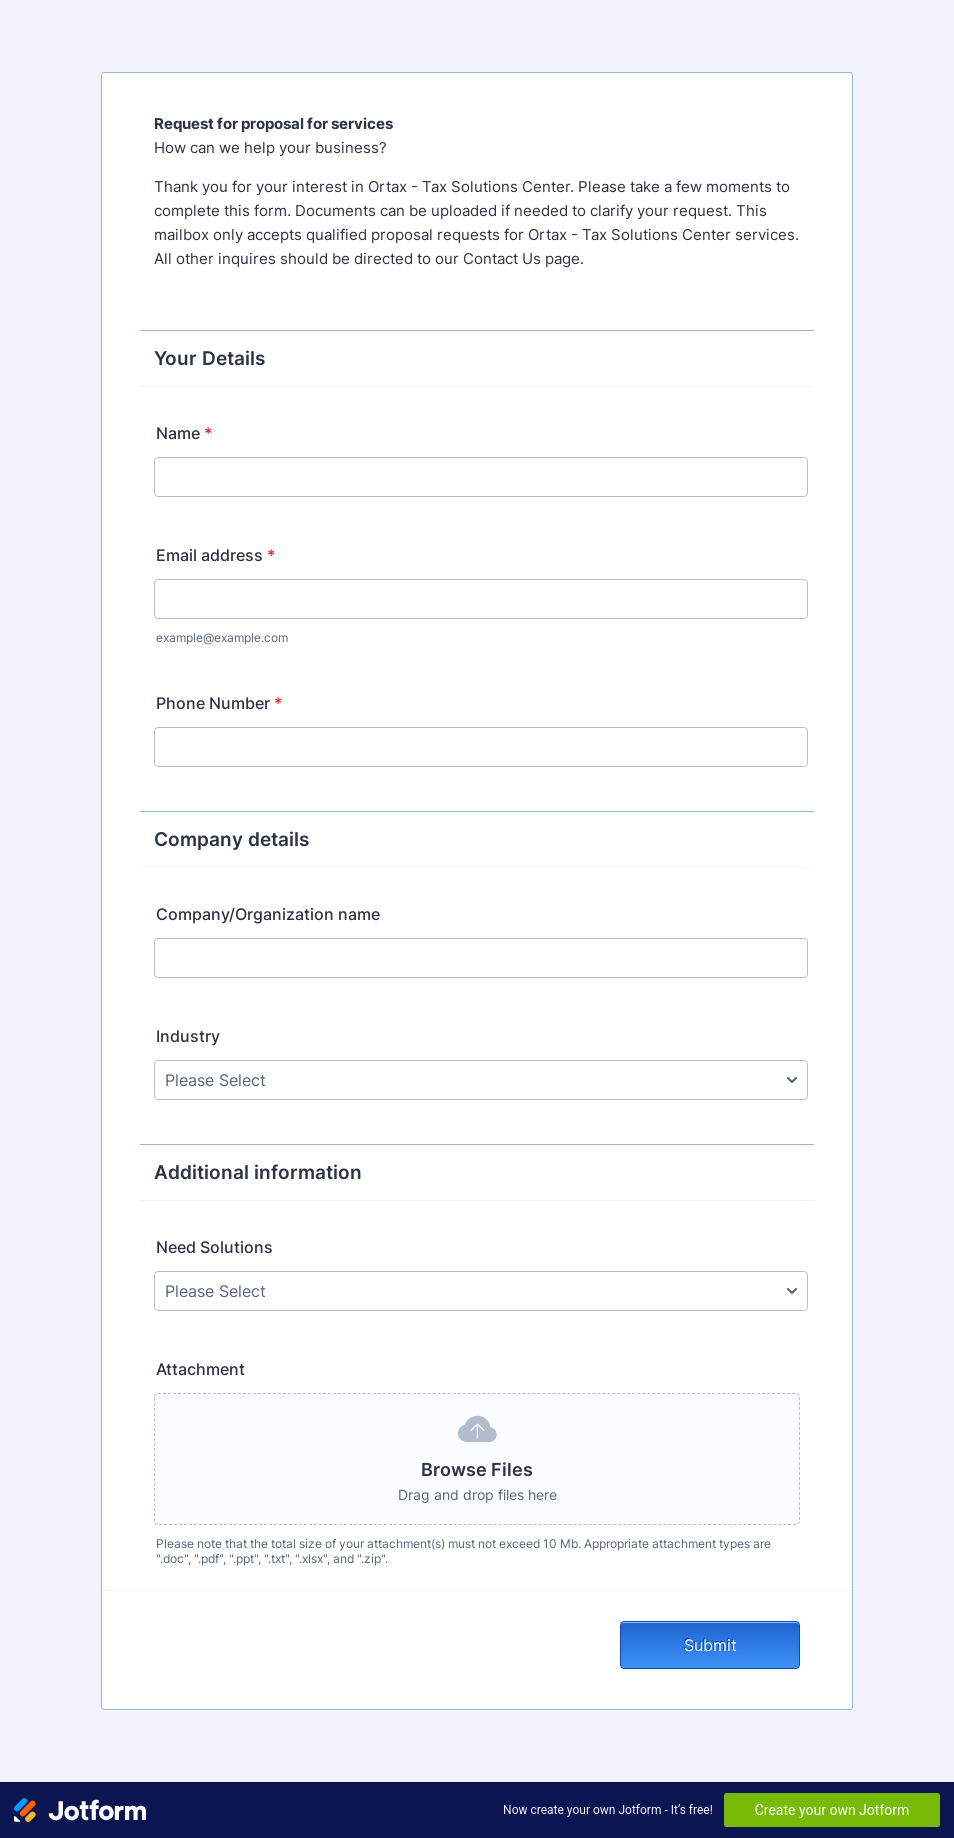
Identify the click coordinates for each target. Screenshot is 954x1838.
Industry (188, 1036)
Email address (215, 555)
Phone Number (219, 703)
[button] (477, 1459)
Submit (710, 1645)
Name (184, 433)
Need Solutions (214, 1247)
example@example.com (222, 637)
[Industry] (481, 1080)
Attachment (200, 1369)
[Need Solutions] (481, 1291)
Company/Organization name (268, 914)
